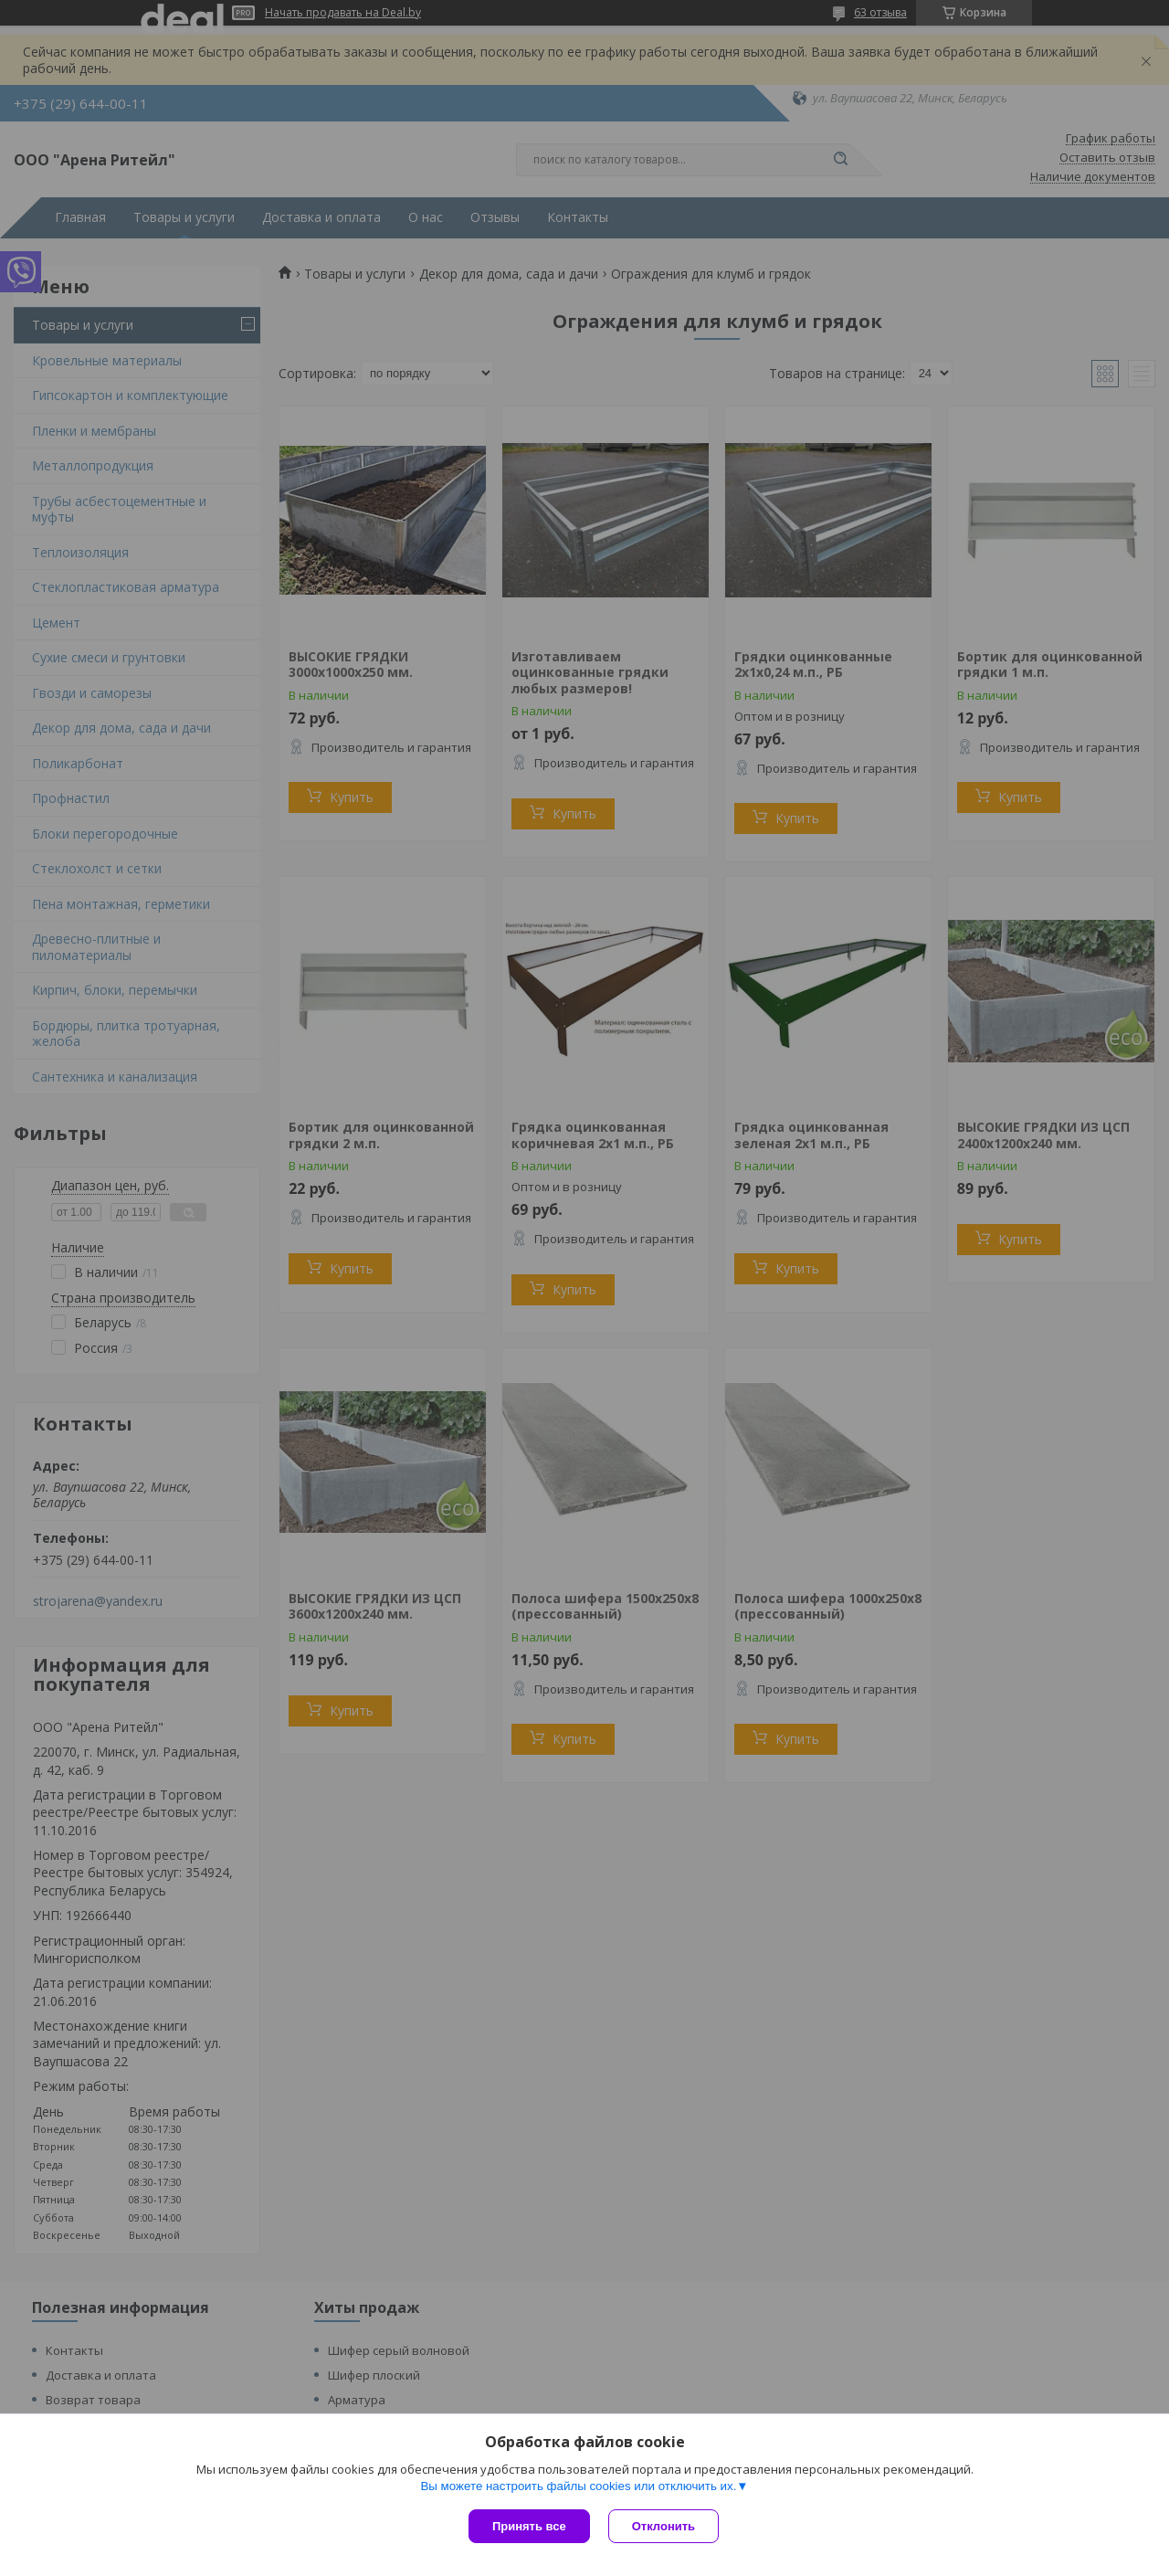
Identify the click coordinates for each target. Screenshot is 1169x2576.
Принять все (529, 2526)
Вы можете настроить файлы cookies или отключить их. (578, 2486)
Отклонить (663, 2526)
